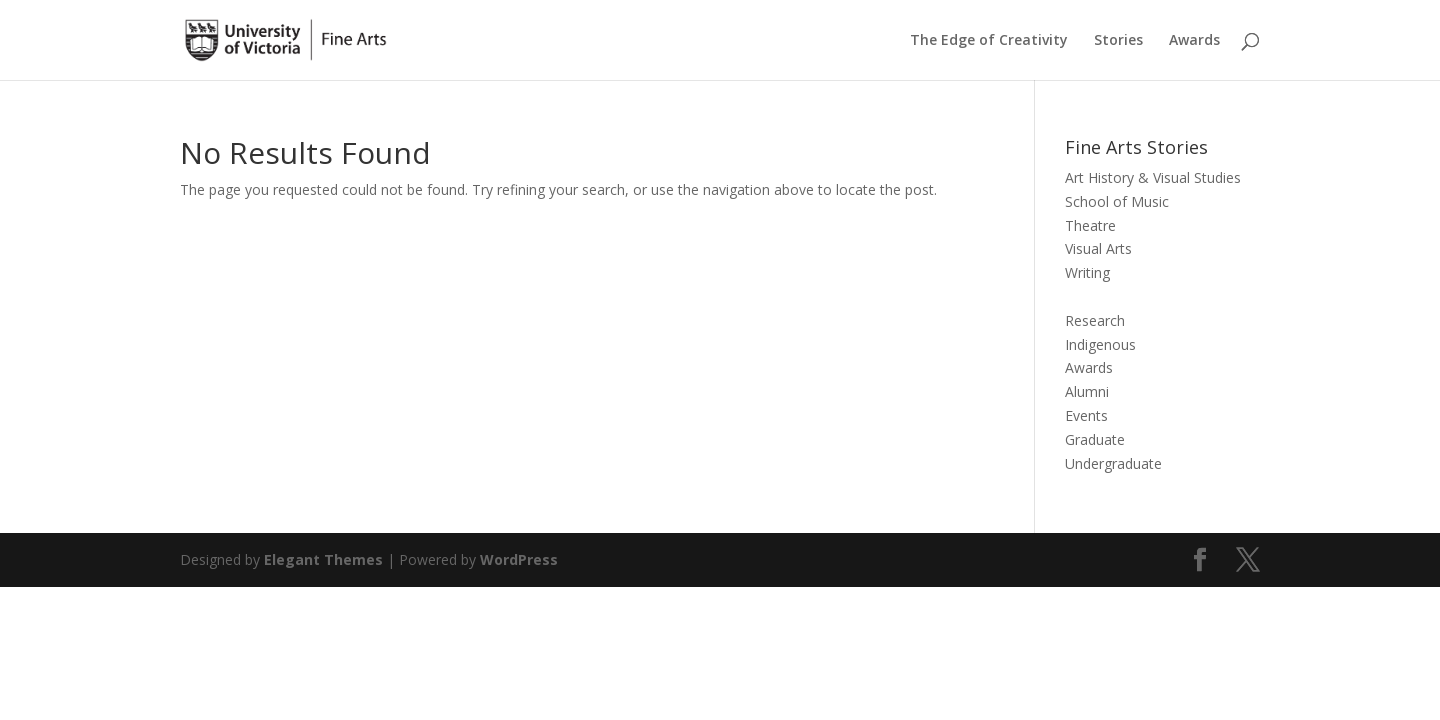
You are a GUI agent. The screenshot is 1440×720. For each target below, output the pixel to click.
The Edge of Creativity (989, 41)
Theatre (1090, 225)
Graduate (1095, 439)
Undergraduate (1113, 463)
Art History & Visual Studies (1153, 177)
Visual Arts (1098, 248)
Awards (1194, 41)
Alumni (1087, 391)
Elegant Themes (323, 559)
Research (1095, 320)
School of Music (1117, 201)
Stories (1118, 41)
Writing (1087, 272)
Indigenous (1100, 344)
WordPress (519, 559)
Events (1086, 415)
